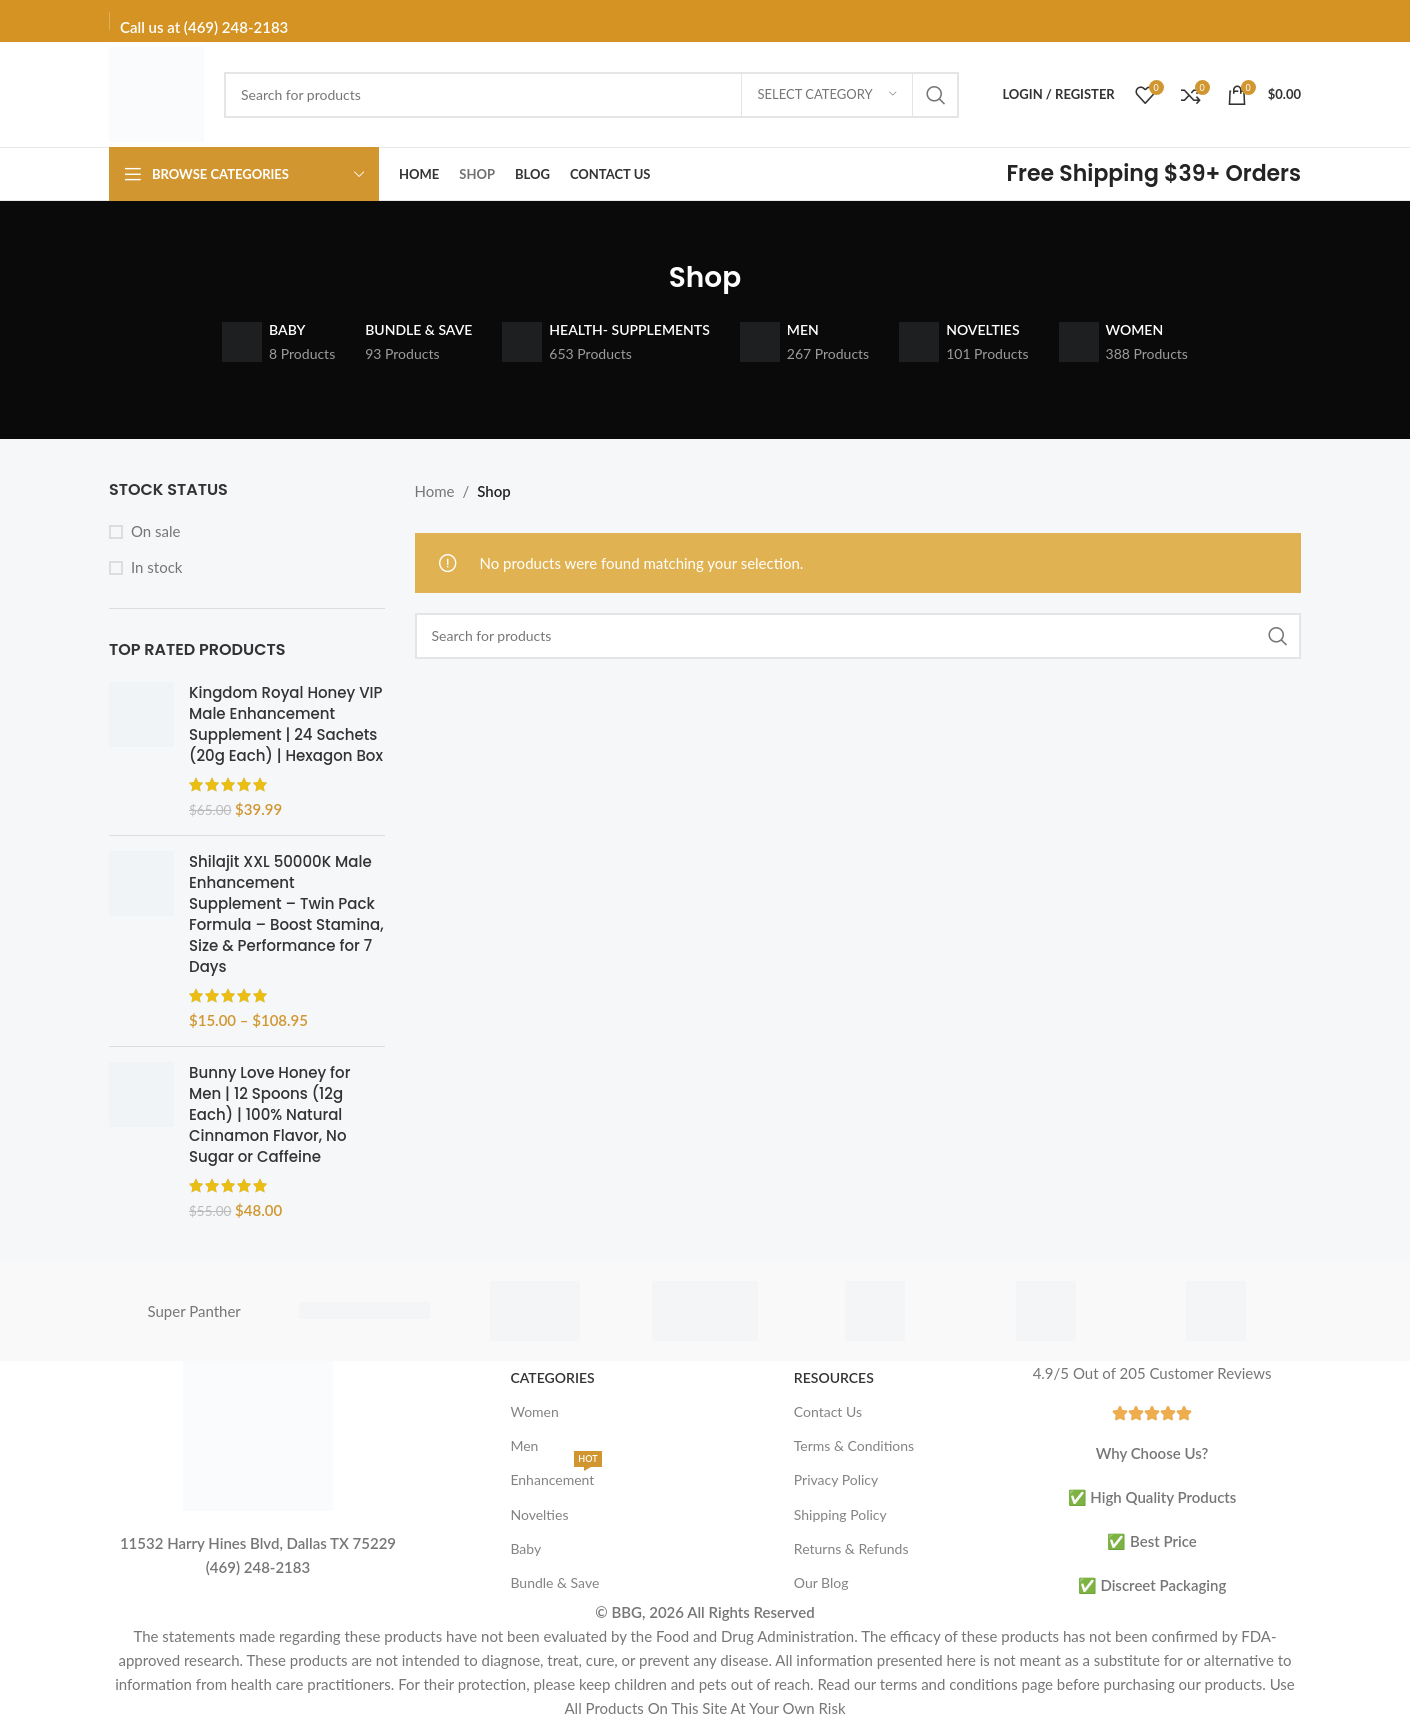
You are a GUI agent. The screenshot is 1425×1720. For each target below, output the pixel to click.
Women (534, 1411)
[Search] (591, 95)
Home (435, 491)
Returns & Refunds (851, 1548)
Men (524, 1445)
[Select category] (827, 95)
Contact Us (828, 1411)
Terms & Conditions (854, 1445)
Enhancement (555, 1475)
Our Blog (821, 1582)
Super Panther (194, 1311)
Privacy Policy (836, 1479)
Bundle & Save (554, 1582)
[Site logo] (156, 92)
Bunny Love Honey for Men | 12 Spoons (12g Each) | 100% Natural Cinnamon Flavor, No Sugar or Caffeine (269, 1114)
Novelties (539, 1514)
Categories (552, 1377)
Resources (834, 1377)
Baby (525, 1548)
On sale (155, 531)
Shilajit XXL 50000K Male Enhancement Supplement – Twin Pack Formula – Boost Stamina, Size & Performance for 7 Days (286, 914)
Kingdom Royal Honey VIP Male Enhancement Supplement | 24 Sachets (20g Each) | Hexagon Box (286, 724)
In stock (156, 567)
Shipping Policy (840, 1514)
